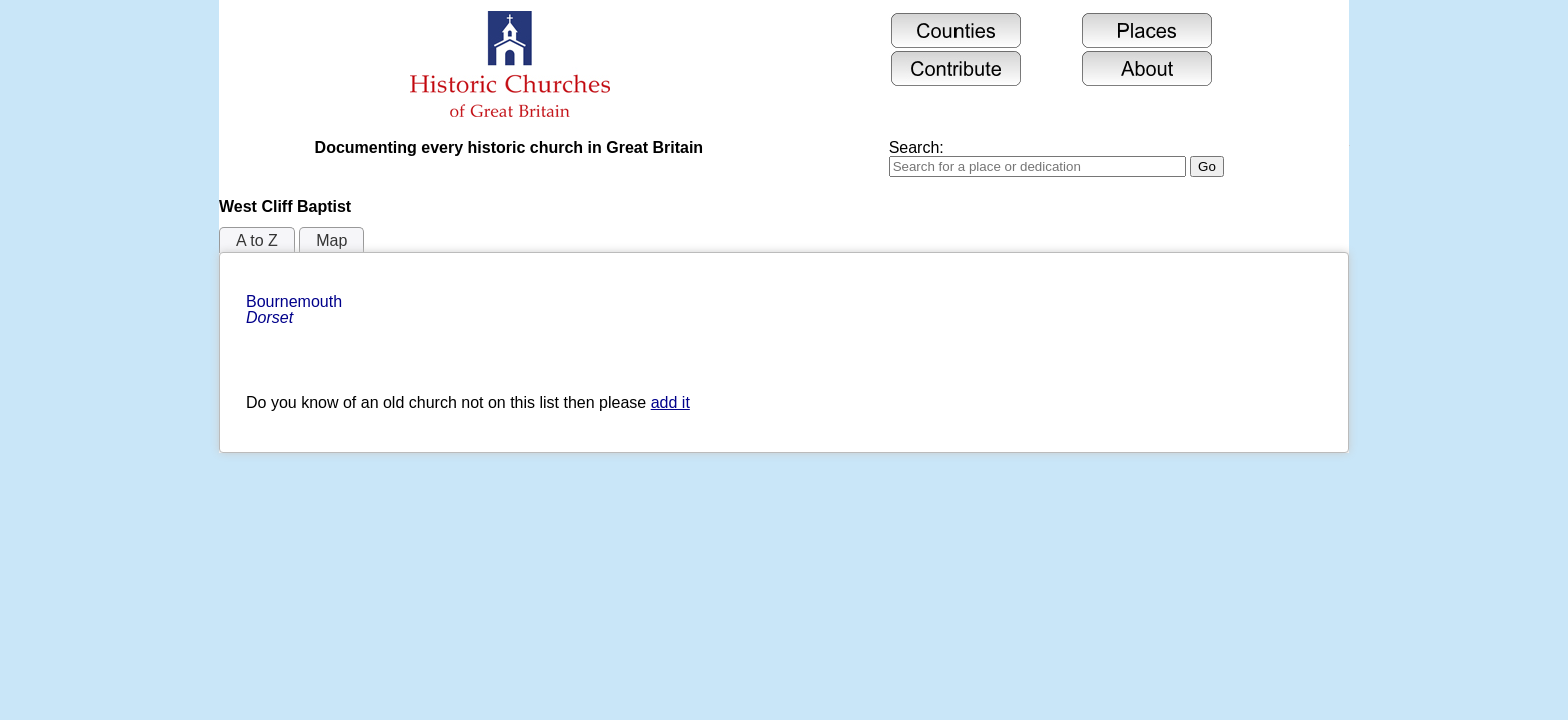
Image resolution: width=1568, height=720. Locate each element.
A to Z (257, 240)
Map (331, 240)
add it (670, 402)
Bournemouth (296, 309)
